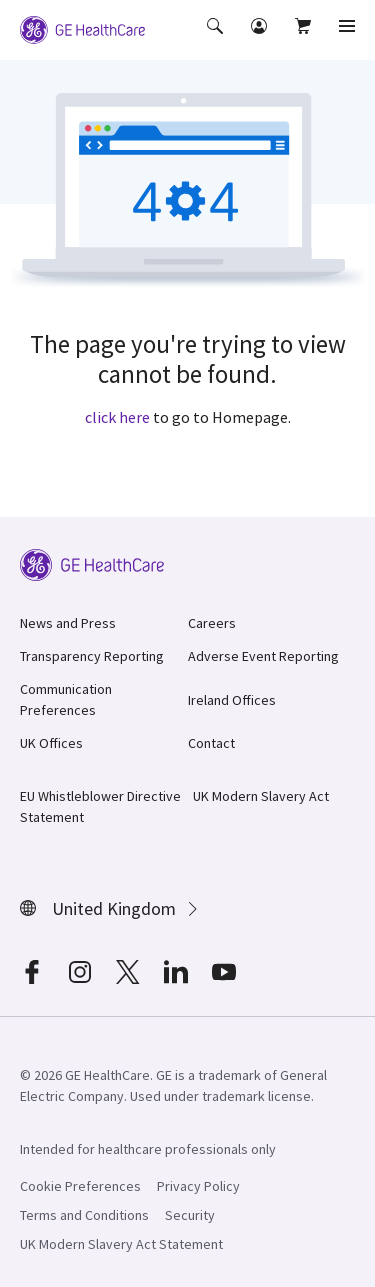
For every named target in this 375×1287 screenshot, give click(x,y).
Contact (211, 743)
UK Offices (51, 743)
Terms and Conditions (84, 1215)
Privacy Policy (198, 1186)
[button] (217, 40)
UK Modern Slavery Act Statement (121, 1244)
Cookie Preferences (80, 1186)
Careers (212, 623)
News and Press (68, 623)
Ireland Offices (232, 700)
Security (190, 1215)
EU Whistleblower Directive (100, 796)
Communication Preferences (66, 699)
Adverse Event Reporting (263, 656)
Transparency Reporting (92, 656)
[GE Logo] (82, 28)
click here (117, 417)
